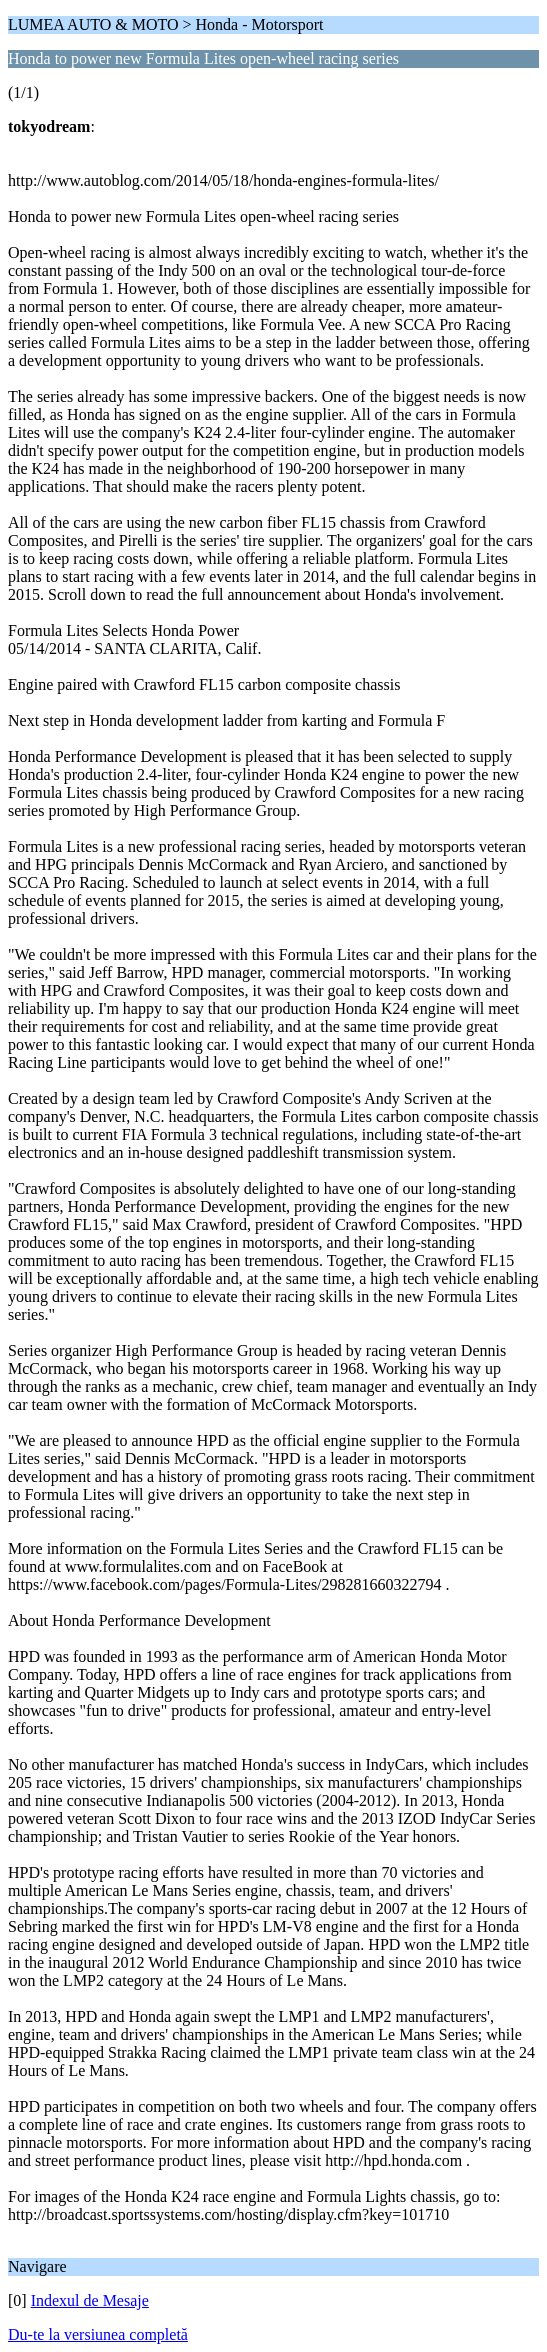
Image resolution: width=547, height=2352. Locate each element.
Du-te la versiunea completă (98, 2334)
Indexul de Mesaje (90, 2300)
